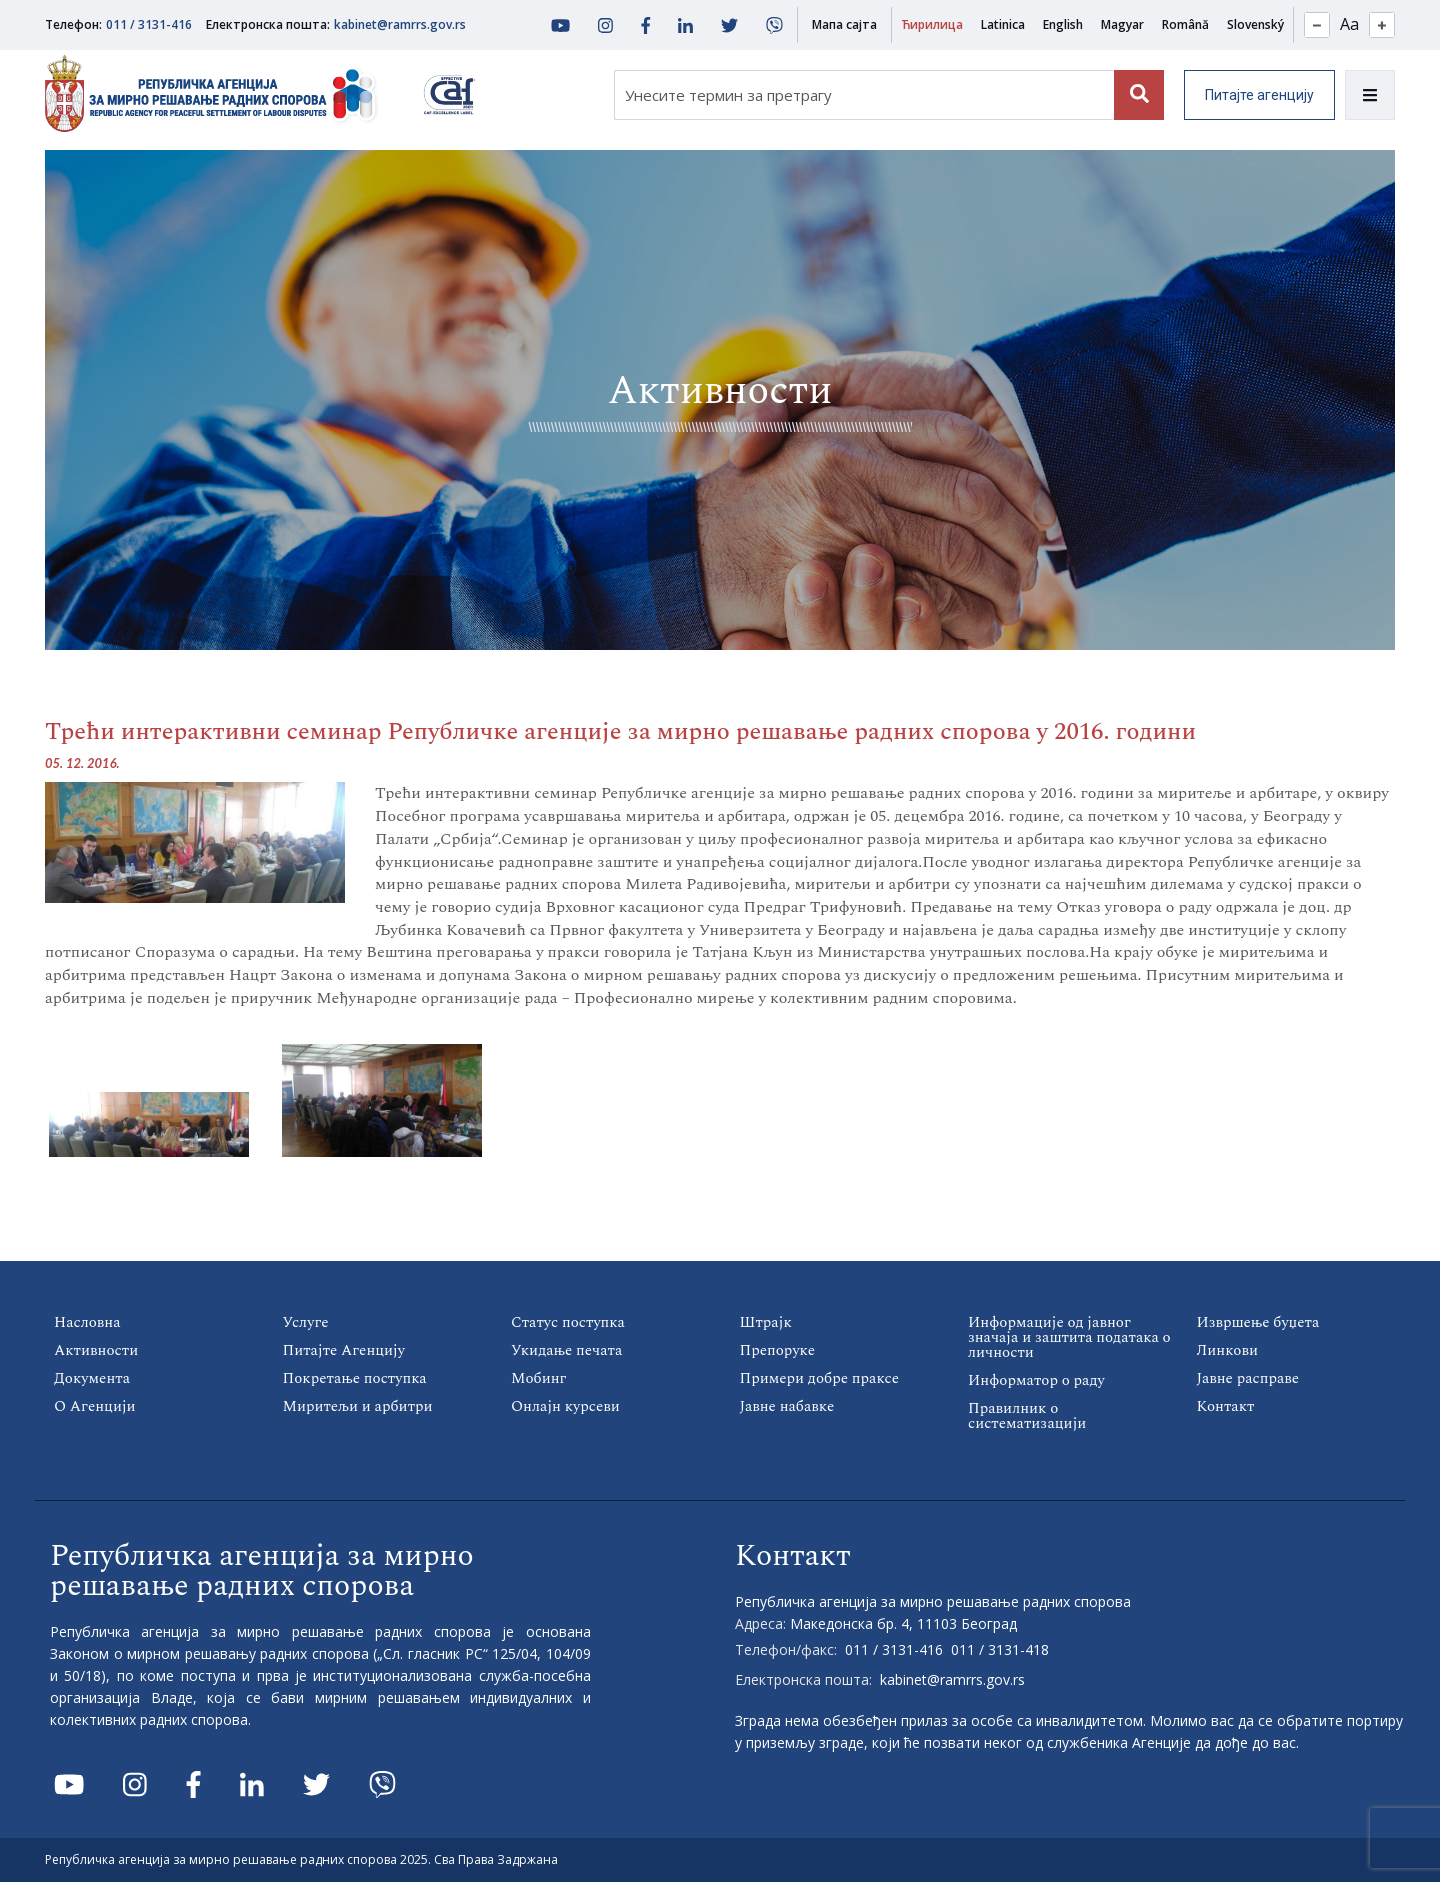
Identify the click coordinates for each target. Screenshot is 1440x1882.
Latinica (1003, 24)
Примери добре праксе (819, 1378)
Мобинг (538, 1378)
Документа (92, 1378)
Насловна (87, 1322)
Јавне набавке (787, 1406)
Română (1185, 24)
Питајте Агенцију (344, 1350)
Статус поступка (568, 1322)
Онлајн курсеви (565, 1406)
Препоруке (777, 1350)
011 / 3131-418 (1000, 1649)
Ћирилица (932, 24)
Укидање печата (566, 1350)
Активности (96, 1350)
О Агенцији (95, 1406)
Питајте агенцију (1259, 95)
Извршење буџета (1258, 1322)
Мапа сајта (844, 24)
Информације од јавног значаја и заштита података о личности (1069, 1337)
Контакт (1226, 1406)
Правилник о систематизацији (1027, 1416)
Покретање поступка (355, 1378)
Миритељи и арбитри (358, 1406)
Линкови (1227, 1350)
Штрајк (766, 1322)
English (1063, 24)
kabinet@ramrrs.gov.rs (400, 24)
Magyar (1122, 24)
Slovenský (1255, 24)
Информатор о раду (1036, 1380)
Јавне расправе (1248, 1378)
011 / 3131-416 (149, 24)
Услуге (306, 1322)
